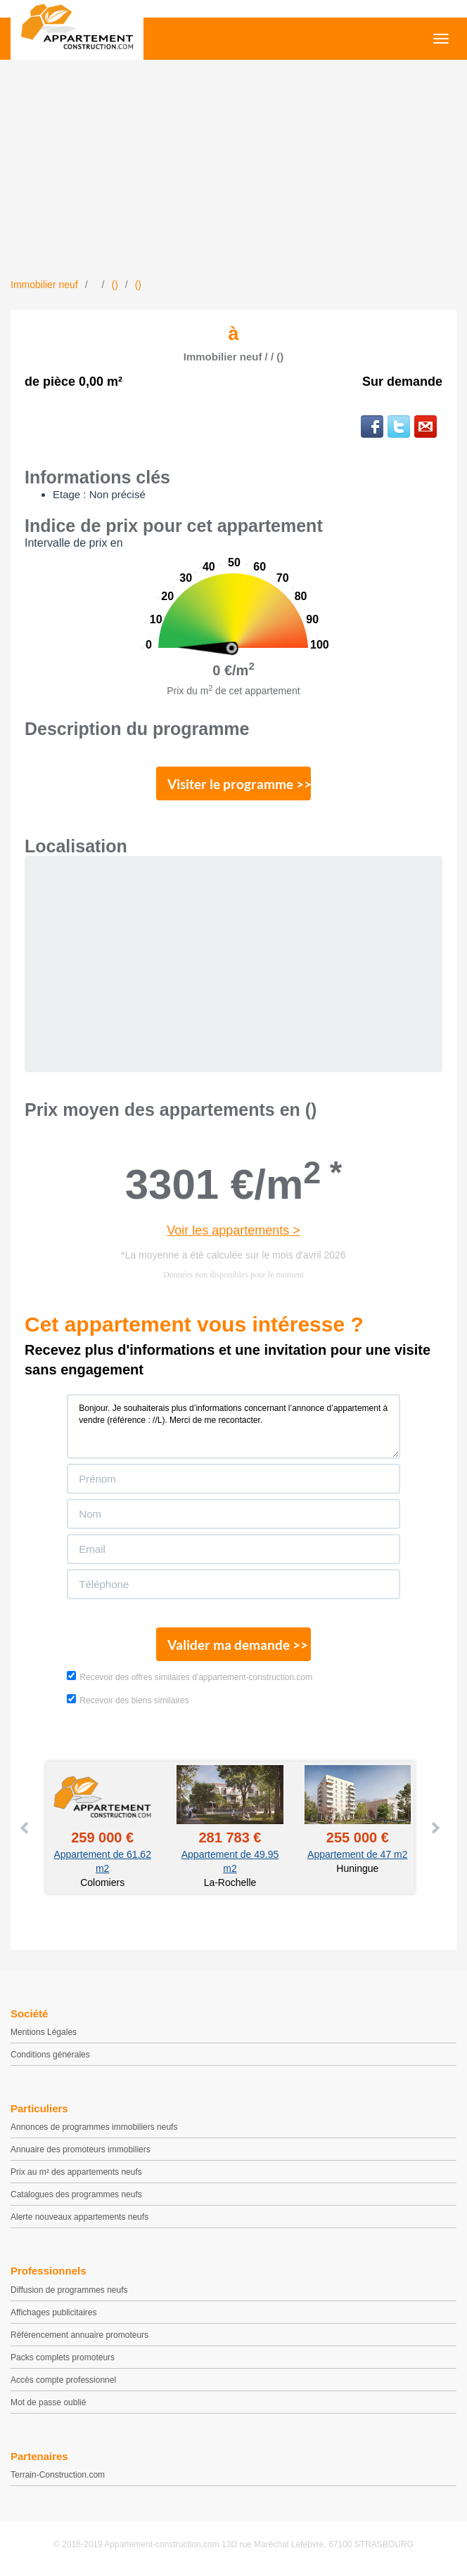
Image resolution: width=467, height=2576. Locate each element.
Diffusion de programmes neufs (69, 2290)
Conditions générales (50, 2055)
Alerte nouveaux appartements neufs (79, 2217)
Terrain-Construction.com (58, 2475)
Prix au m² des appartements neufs (76, 2172)
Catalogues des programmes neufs (76, 2194)
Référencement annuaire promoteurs (79, 2335)
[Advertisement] (233, 172)
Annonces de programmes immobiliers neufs (94, 2127)
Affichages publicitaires (54, 2312)
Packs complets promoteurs (63, 2357)
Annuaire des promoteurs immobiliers (81, 2149)
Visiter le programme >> (239, 784)
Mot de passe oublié (48, 2402)
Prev (25, 1827)
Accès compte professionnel (63, 2380)
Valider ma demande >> (237, 1645)
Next (434, 1827)
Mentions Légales (44, 2032)
